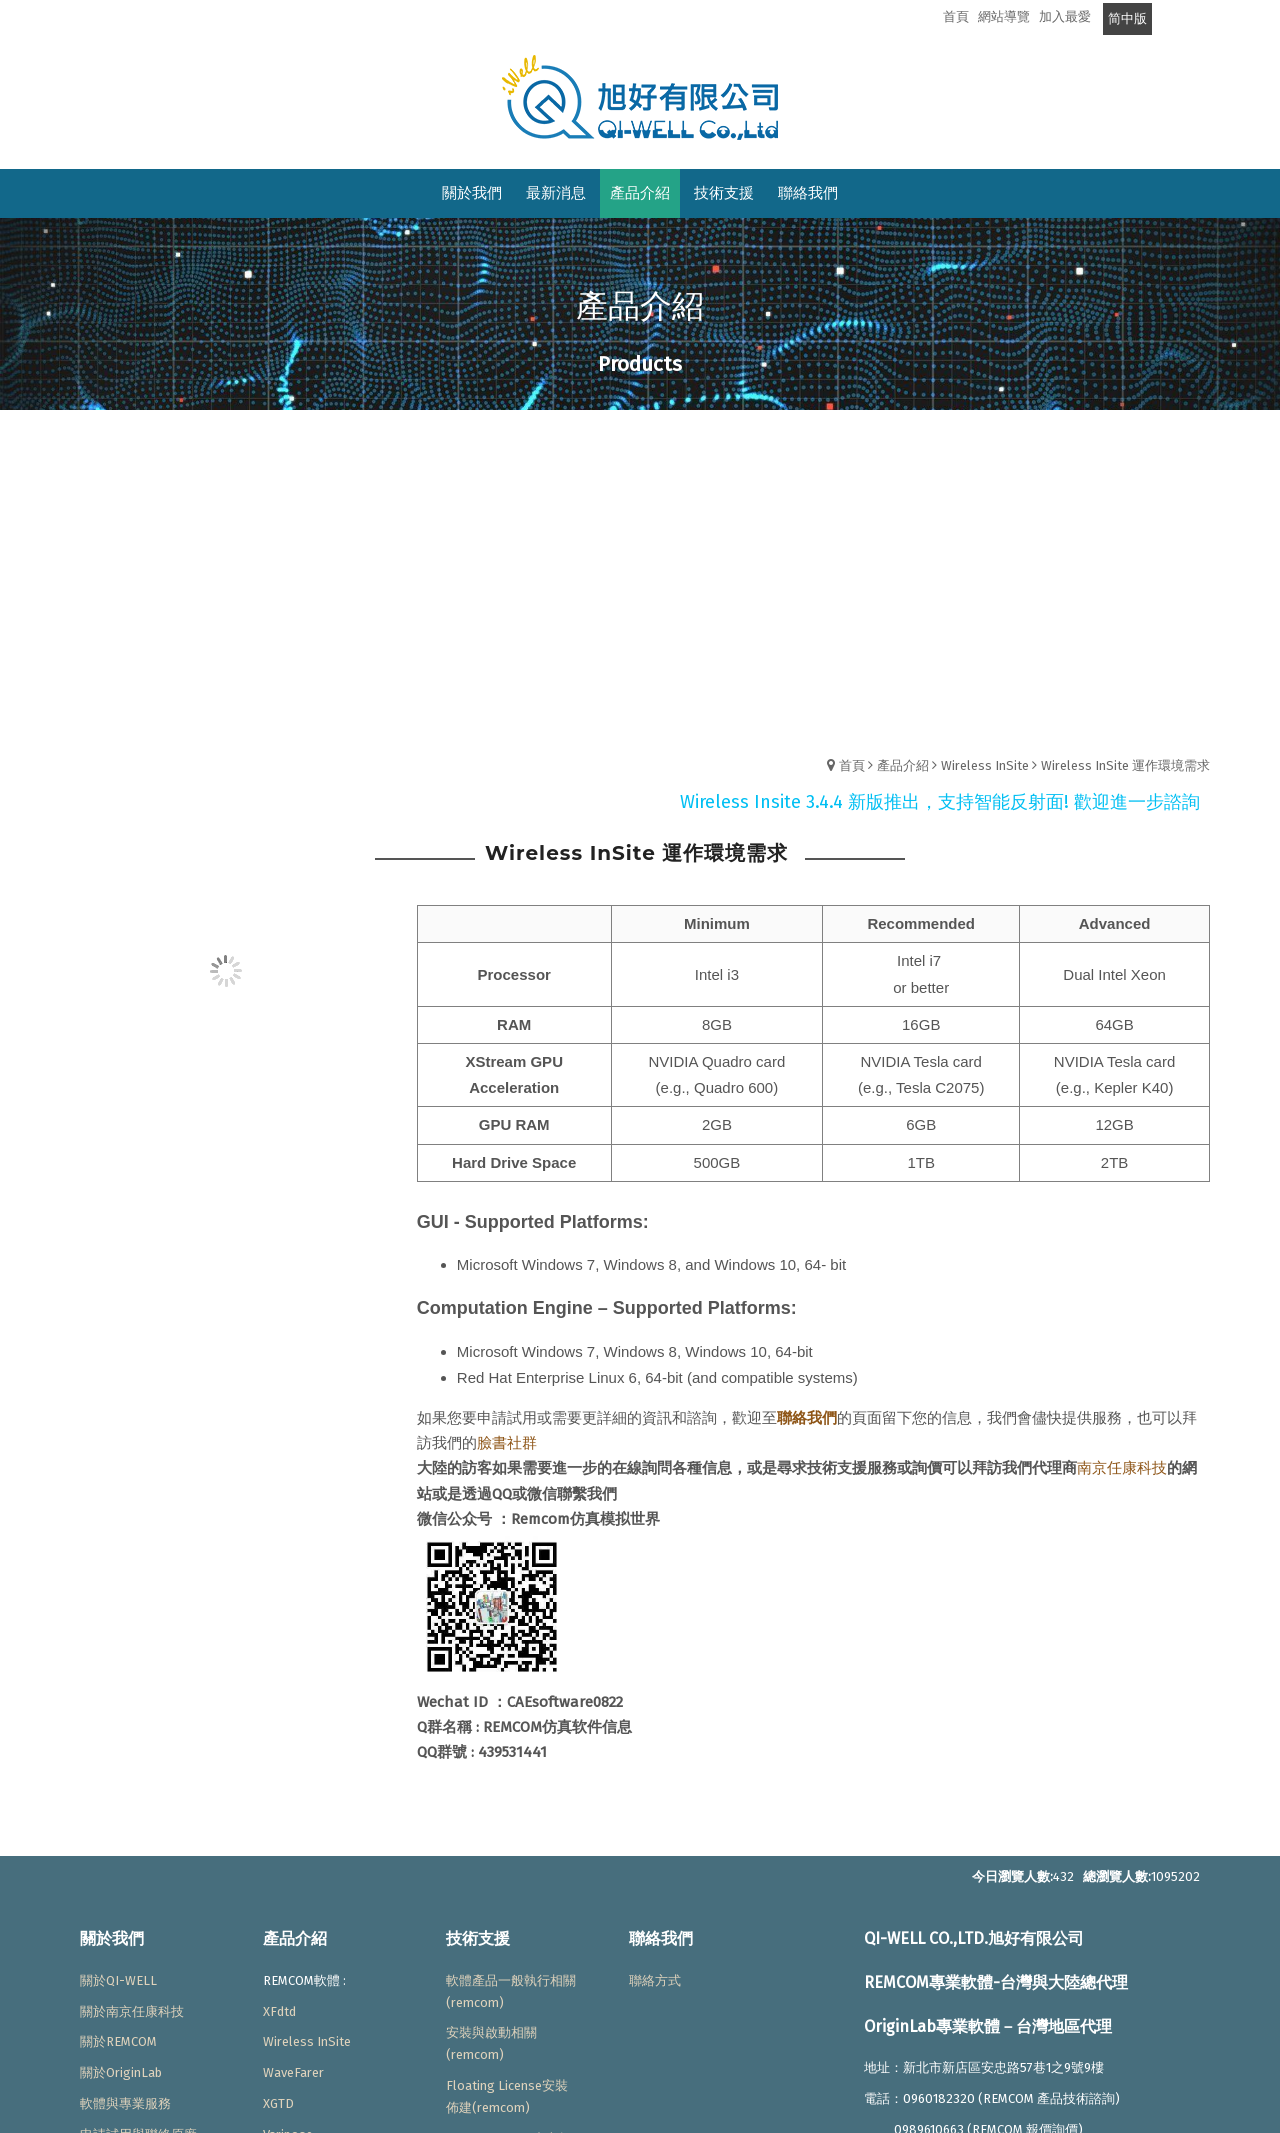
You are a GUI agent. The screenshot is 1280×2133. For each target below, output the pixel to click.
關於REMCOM (118, 2041)
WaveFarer (293, 2072)
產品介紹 (903, 765)
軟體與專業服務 (125, 2103)
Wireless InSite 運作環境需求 (1125, 765)
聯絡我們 (807, 1418)
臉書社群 (507, 1443)
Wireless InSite (985, 765)
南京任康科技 (1122, 1468)
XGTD (278, 2103)
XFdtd (279, 2011)
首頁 (852, 765)
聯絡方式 (655, 1980)
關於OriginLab (121, 2072)
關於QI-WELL (118, 1980)
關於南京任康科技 (132, 2011)
